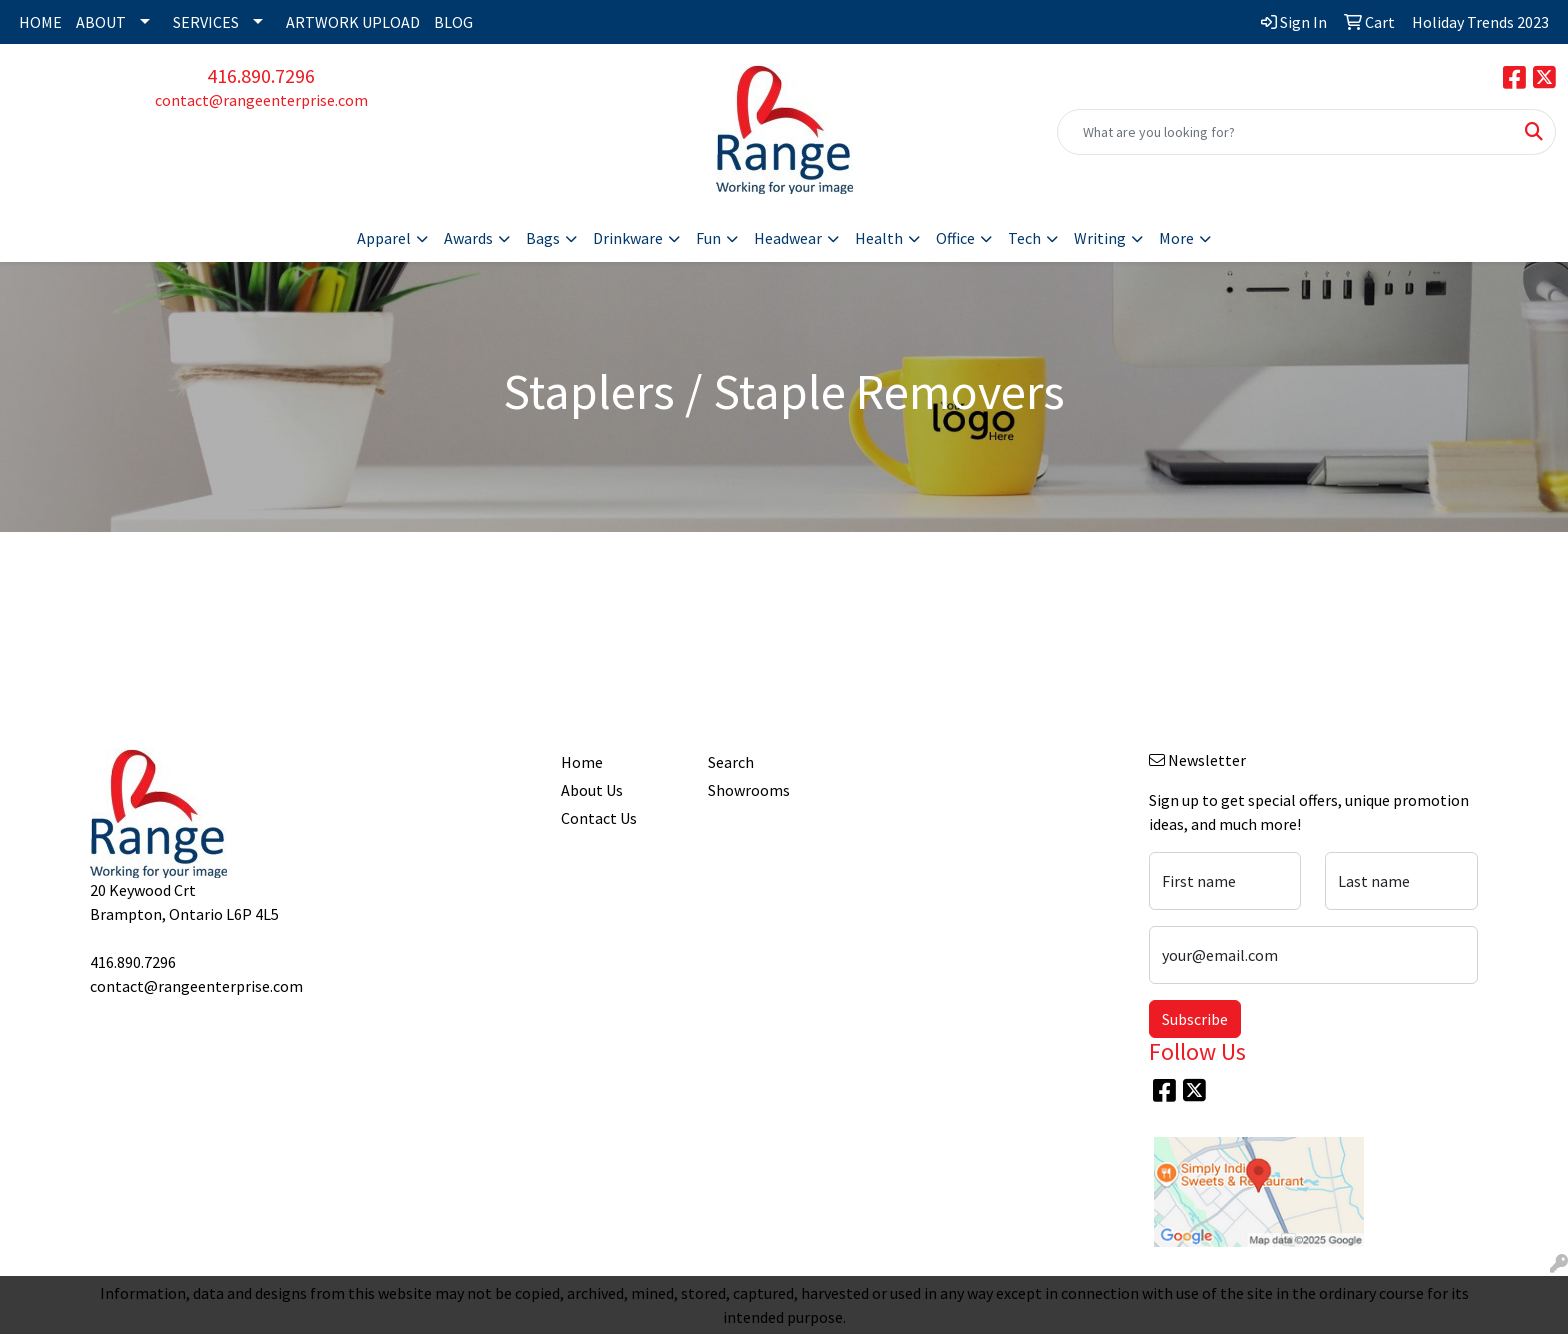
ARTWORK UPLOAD (353, 22)
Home (582, 762)
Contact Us (599, 818)
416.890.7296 (261, 75)
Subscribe (1195, 1019)
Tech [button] (1024, 238)
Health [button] (879, 238)
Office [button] (955, 238)
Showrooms (749, 790)
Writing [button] (1100, 238)
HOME (40, 22)
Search (731, 762)
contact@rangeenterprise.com (261, 100)
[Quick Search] (1285, 132)
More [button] (1176, 238)
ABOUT (101, 22)
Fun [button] (708, 238)
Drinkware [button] (628, 238)
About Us (592, 790)
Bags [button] (543, 238)
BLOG (453, 22)
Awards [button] (468, 238)
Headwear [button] (788, 238)
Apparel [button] (384, 238)
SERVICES (206, 22)
